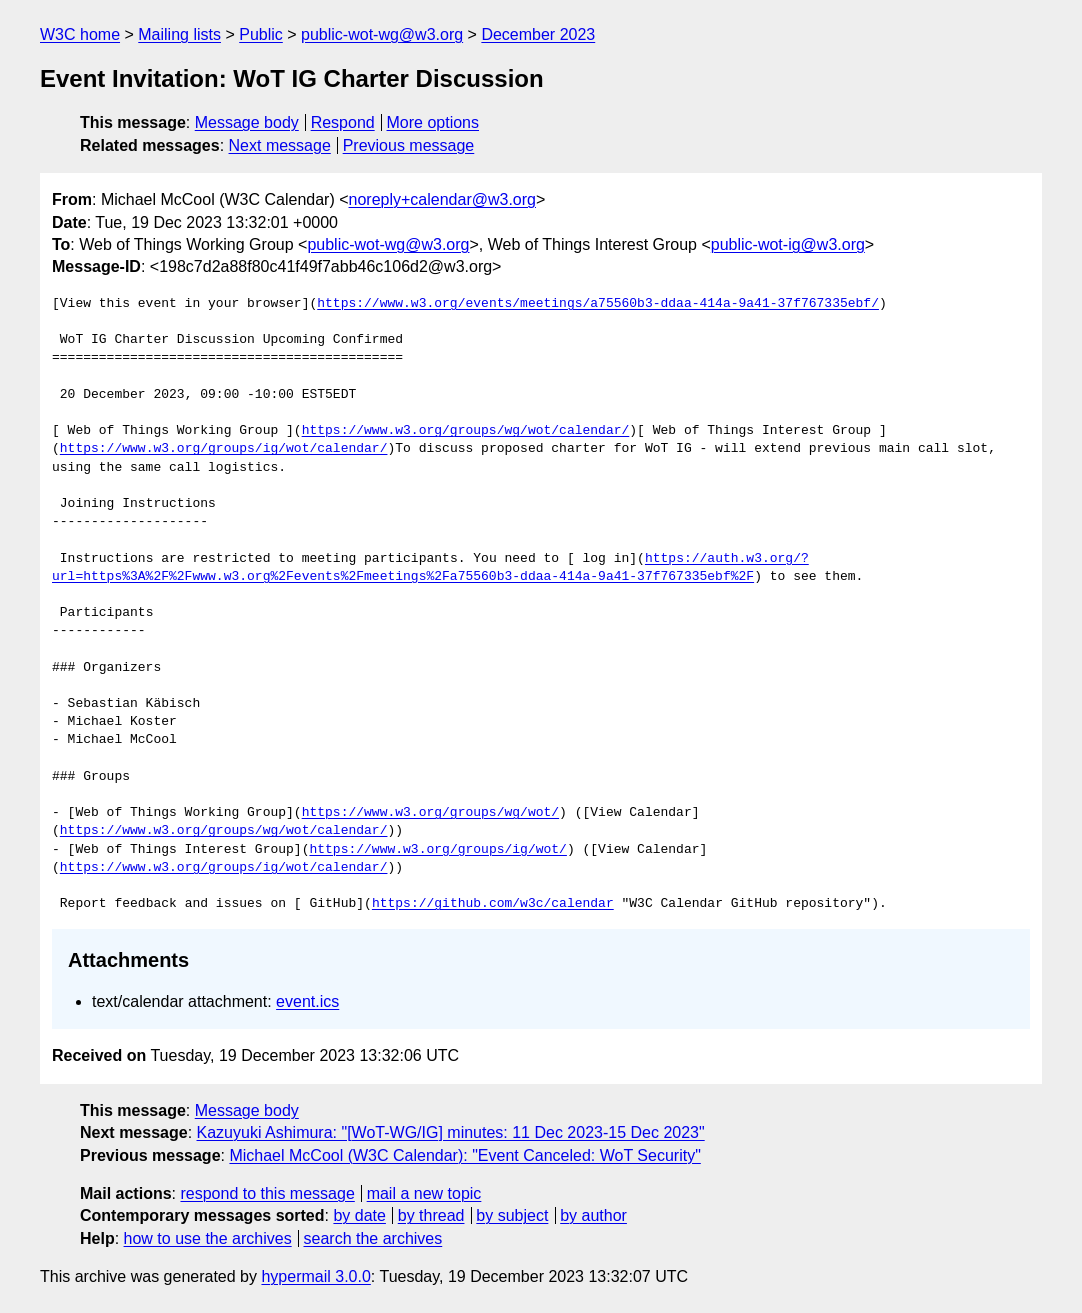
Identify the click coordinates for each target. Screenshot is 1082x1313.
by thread (431, 1215)
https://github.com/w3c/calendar (493, 904)
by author (593, 1215)
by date (359, 1215)
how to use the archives (208, 1238)
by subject (512, 1215)
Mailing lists (179, 34)
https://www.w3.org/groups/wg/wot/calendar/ (466, 431)
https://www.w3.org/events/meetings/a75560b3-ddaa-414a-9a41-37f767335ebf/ (598, 304)
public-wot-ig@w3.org (788, 244)
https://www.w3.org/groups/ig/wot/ (437, 850)
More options (433, 122)
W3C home (80, 34)
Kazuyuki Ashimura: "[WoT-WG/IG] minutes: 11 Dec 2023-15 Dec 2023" (451, 1132)
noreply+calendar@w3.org (442, 199)
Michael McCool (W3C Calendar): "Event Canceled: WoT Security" (464, 1155)
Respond (343, 122)
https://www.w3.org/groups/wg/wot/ (430, 813)
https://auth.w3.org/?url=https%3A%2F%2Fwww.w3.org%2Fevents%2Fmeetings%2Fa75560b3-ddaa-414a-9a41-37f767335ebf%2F (430, 568)
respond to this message (267, 1193)
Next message (280, 145)
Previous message (409, 145)
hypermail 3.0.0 (315, 1276)
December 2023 (538, 34)
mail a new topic (424, 1193)
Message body (247, 122)
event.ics (307, 1001)
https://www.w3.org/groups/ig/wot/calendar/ (224, 449)
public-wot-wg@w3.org (382, 34)
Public (261, 34)
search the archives (373, 1238)
